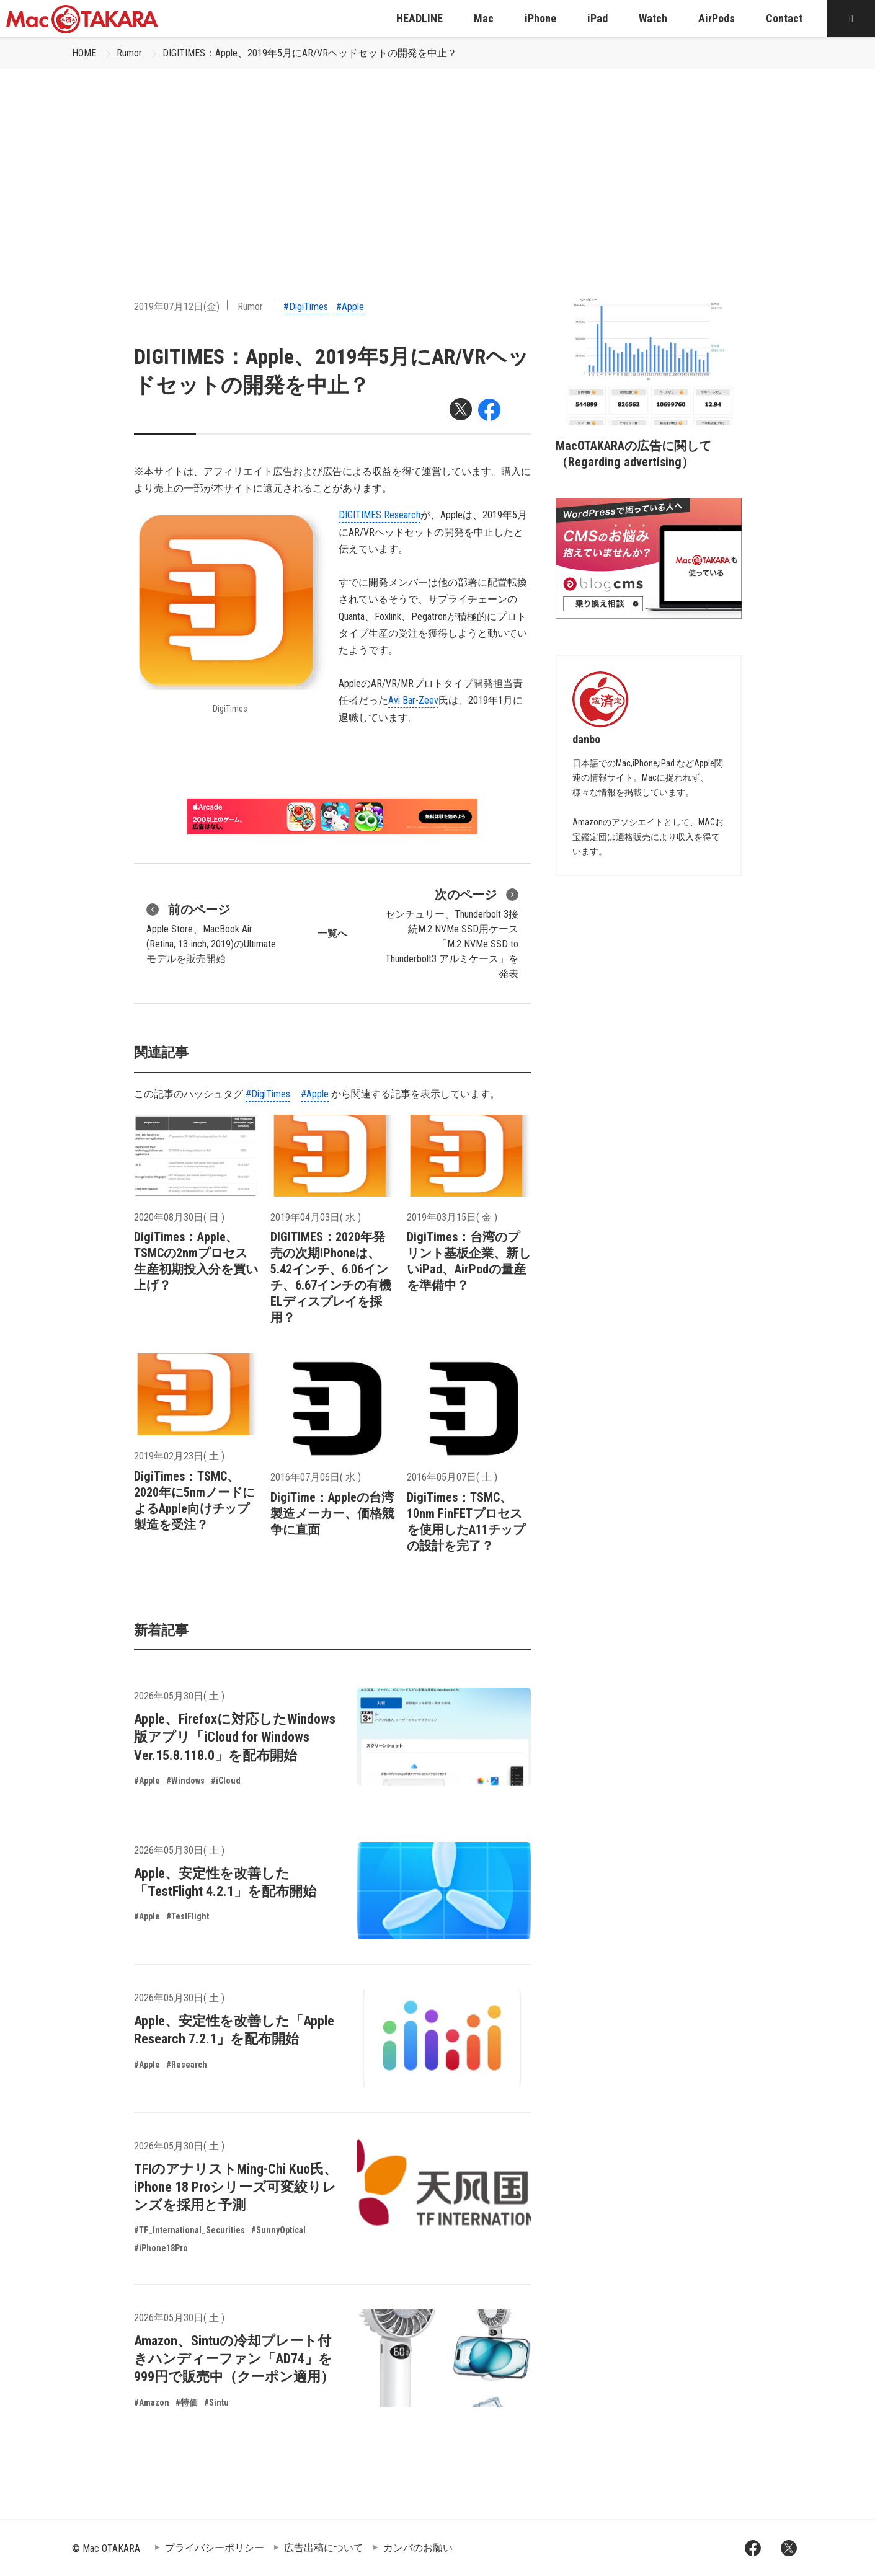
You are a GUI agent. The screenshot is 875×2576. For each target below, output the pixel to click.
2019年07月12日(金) (177, 306)
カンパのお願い (418, 2548)
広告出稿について (323, 2548)
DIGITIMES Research (379, 515)
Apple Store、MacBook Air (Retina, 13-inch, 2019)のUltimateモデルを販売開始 (211, 932)
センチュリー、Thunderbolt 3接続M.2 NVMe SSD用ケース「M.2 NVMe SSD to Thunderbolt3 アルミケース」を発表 (451, 932)
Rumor (129, 53)
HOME (84, 53)
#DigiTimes (305, 306)
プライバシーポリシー (214, 2548)
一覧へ (332, 933)
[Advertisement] (438, 162)
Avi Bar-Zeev (413, 700)
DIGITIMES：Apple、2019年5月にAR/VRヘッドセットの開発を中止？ (309, 53)
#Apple (350, 306)
